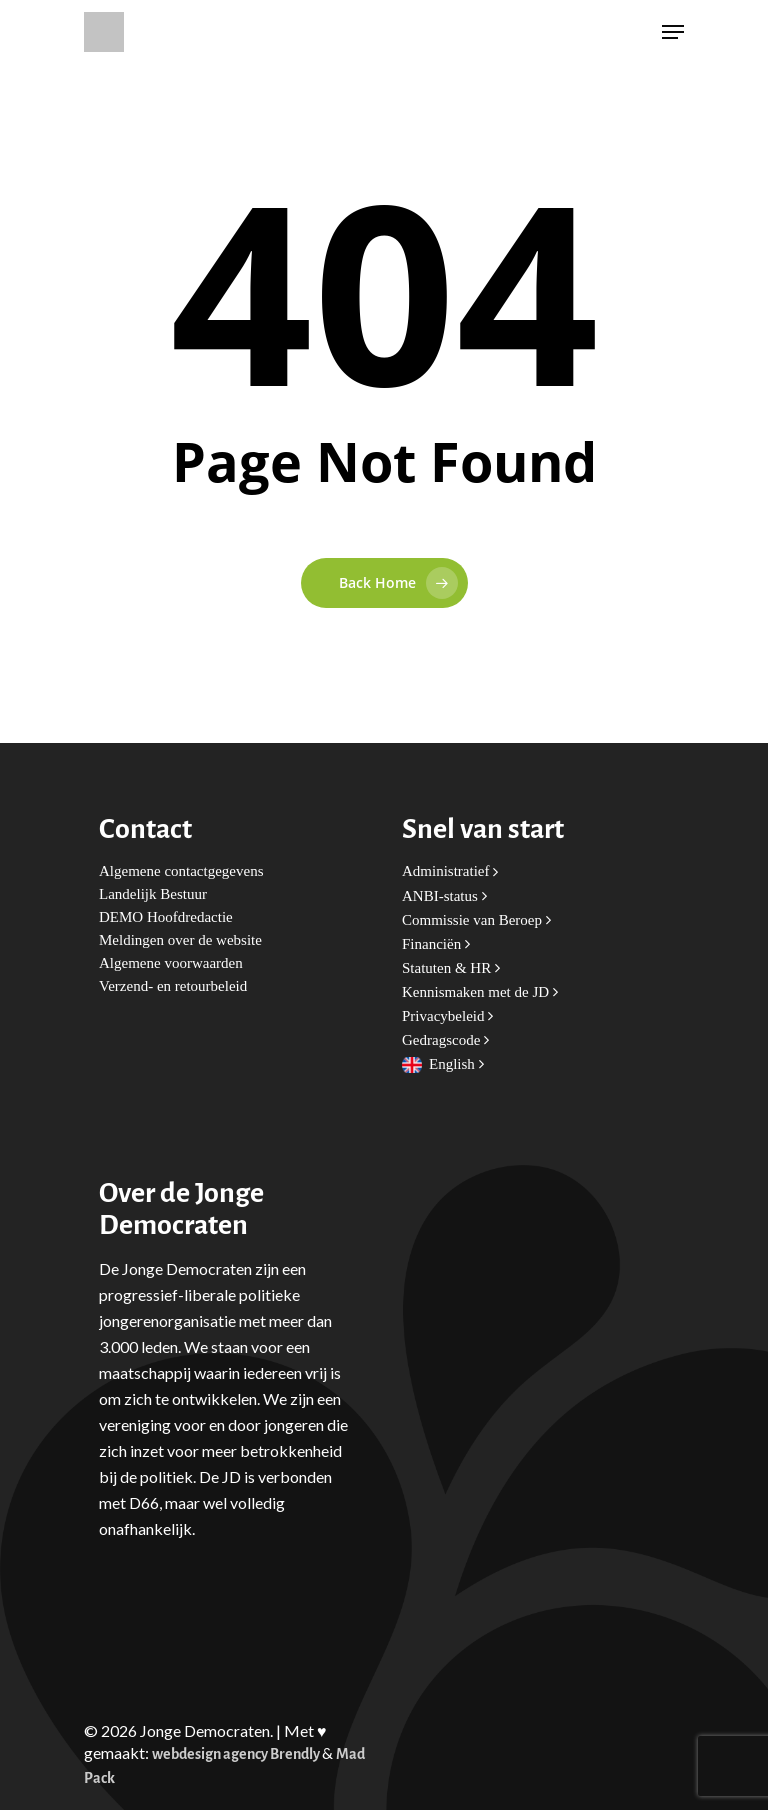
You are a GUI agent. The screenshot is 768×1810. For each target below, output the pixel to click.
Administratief (450, 871)
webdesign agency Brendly (237, 1754)
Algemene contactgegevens (181, 871)
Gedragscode (445, 1040)
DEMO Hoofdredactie (166, 917)
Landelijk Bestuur (153, 894)
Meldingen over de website (180, 940)
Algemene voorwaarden (171, 963)
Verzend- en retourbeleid (173, 986)
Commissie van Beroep (476, 920)
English (456, 1064)
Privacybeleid (447, 1016)
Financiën (436, 944)
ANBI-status (444, 896)
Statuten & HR (451, 968)
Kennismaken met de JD (480, 992)
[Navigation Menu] (673, 32)
